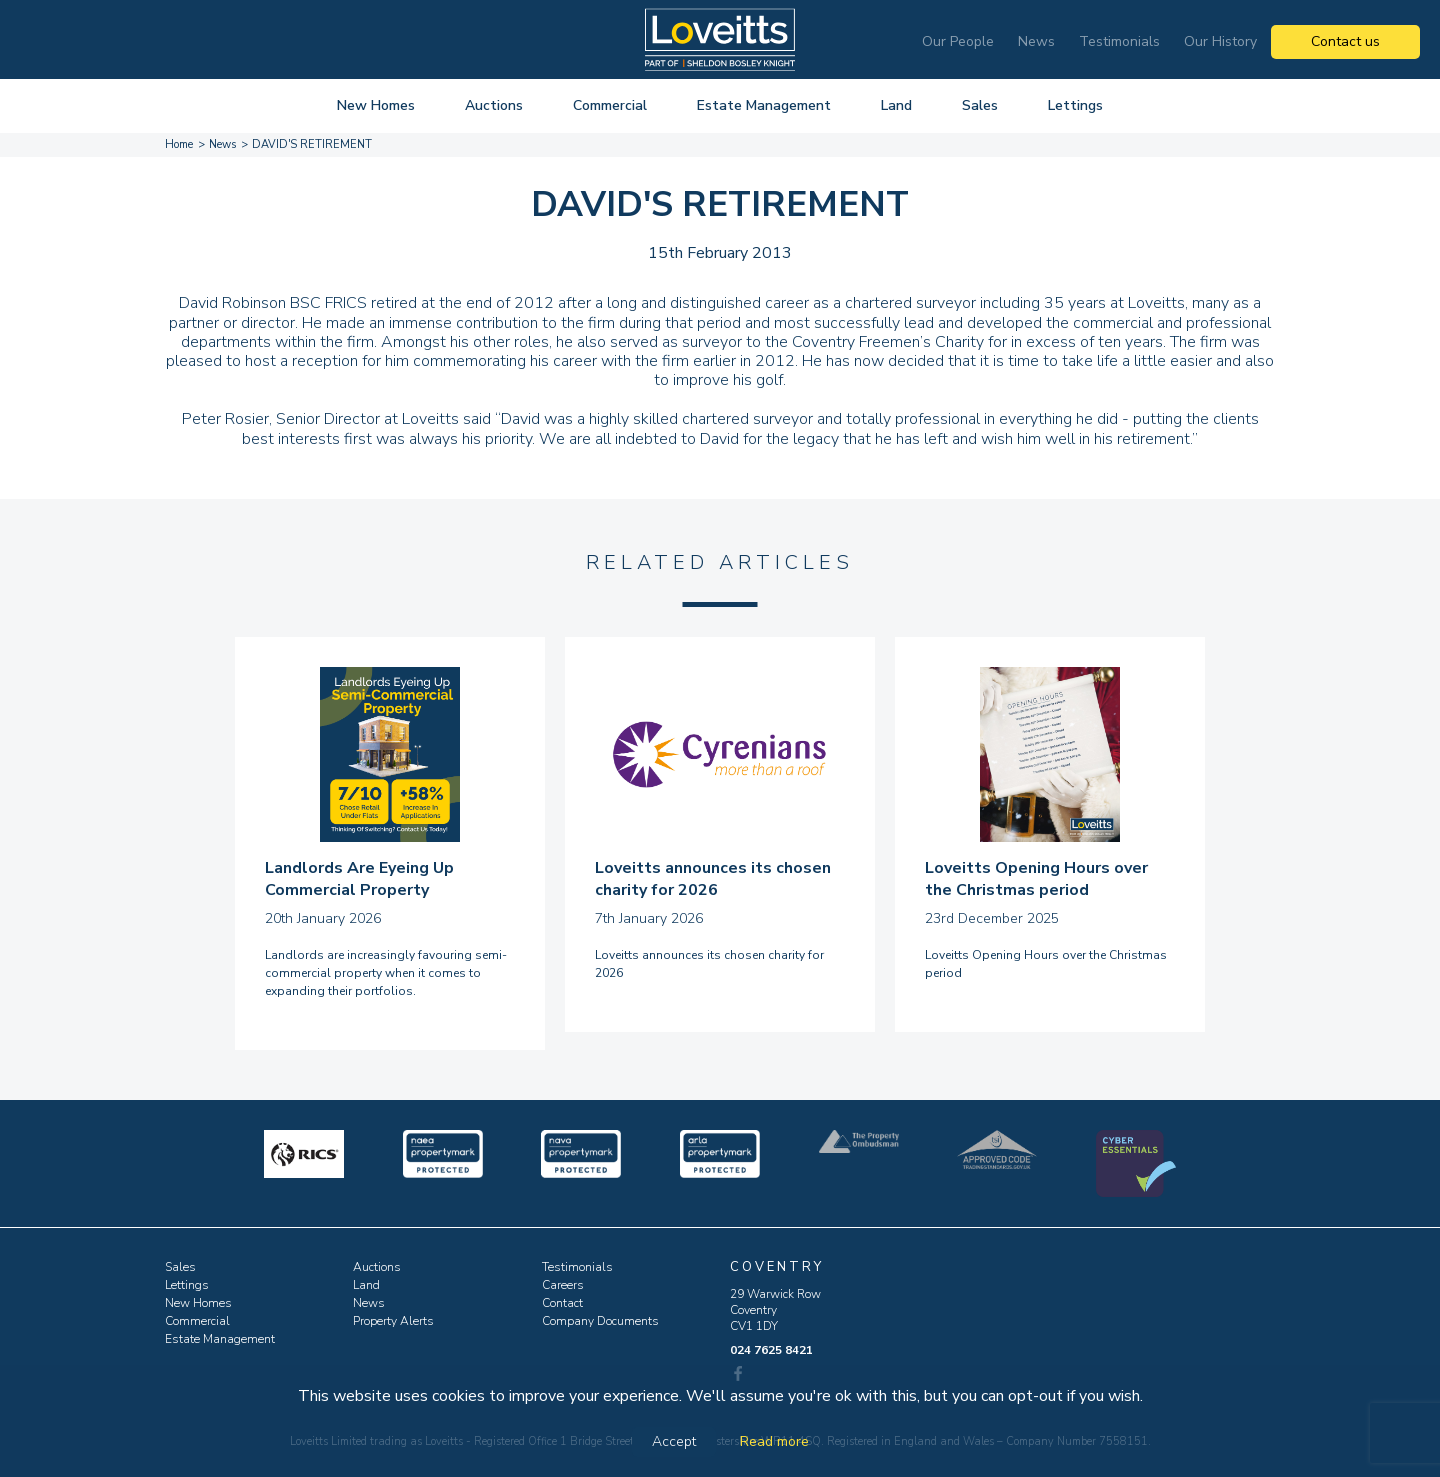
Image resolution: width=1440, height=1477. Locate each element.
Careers (563, 1285)
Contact (562, 1303)
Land (896, 105)
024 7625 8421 (771, 1350)
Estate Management (764, 105)
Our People (958, 41)
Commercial (610, 105)
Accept (674, 1441)
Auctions (494, 105)
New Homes (376, 105)
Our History (1220, 41)
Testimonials (1119, 41)
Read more (774, 1441)
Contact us (1345, 41)
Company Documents (600, 1321)
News (1036, 41)
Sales (980, 105)
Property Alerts (393, 1321)
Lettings (1075, 105)
